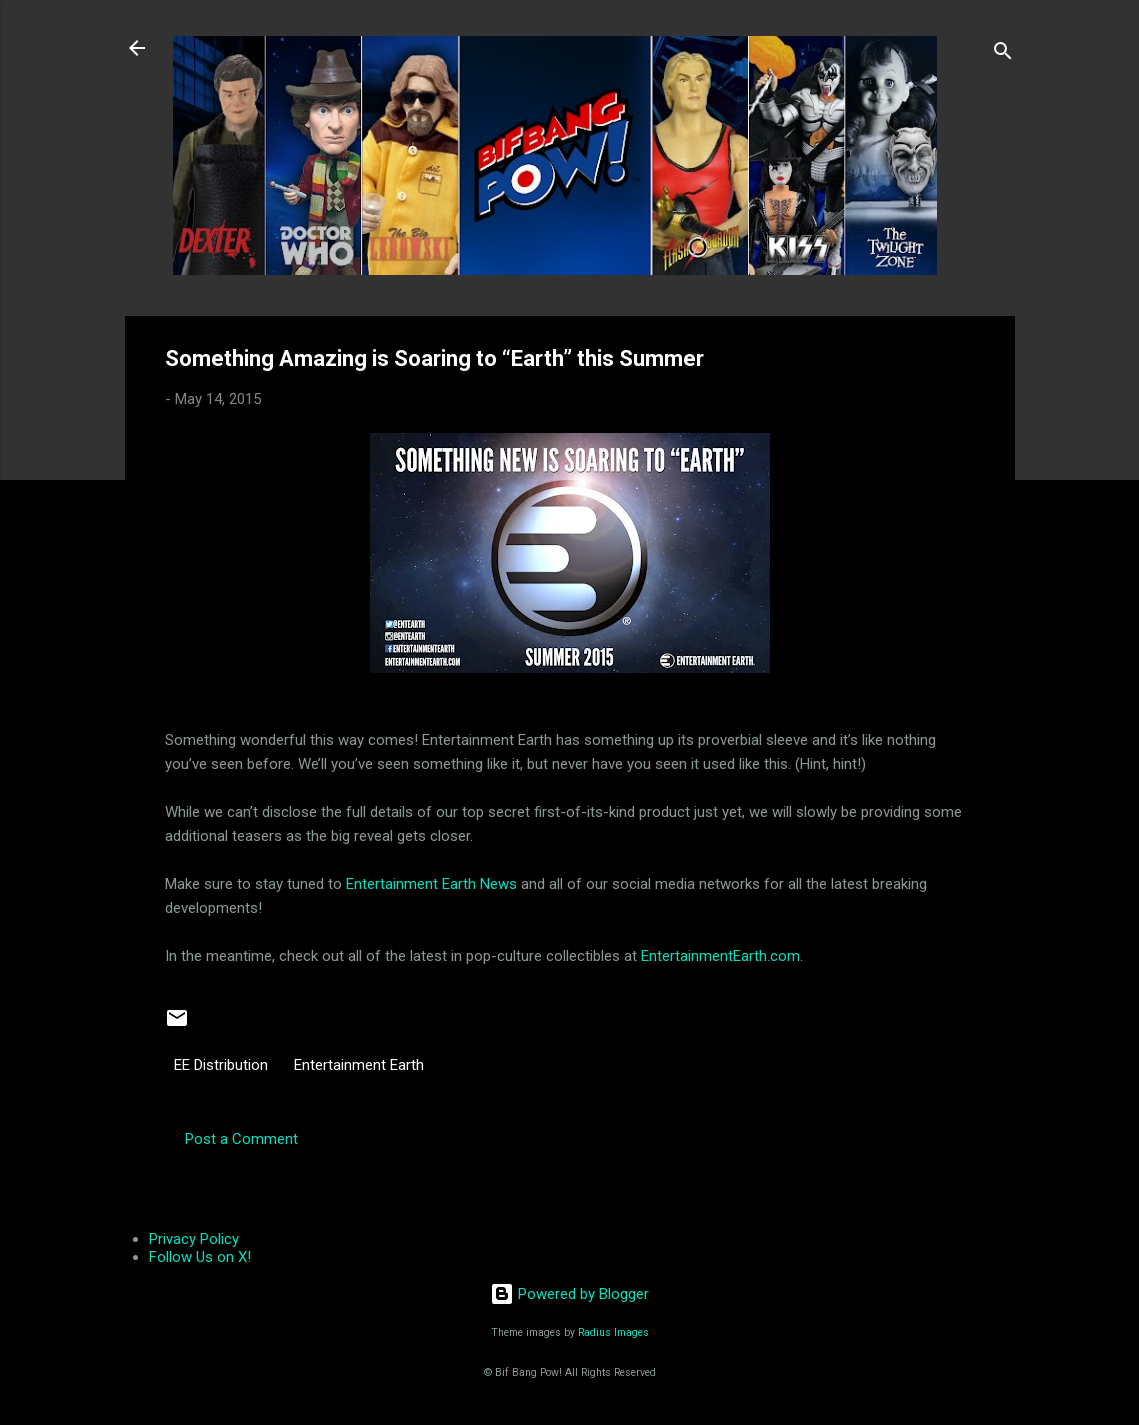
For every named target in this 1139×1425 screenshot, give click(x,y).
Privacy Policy (194, 1239)
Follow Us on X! (200, 1257)
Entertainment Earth (359, 1065)
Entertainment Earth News (431, 884)
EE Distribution (221, 1065)
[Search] (1003, 54)
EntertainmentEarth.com (720, 956)
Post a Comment (241, 1139)
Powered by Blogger (569, 1294)
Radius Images (613, 1332)
